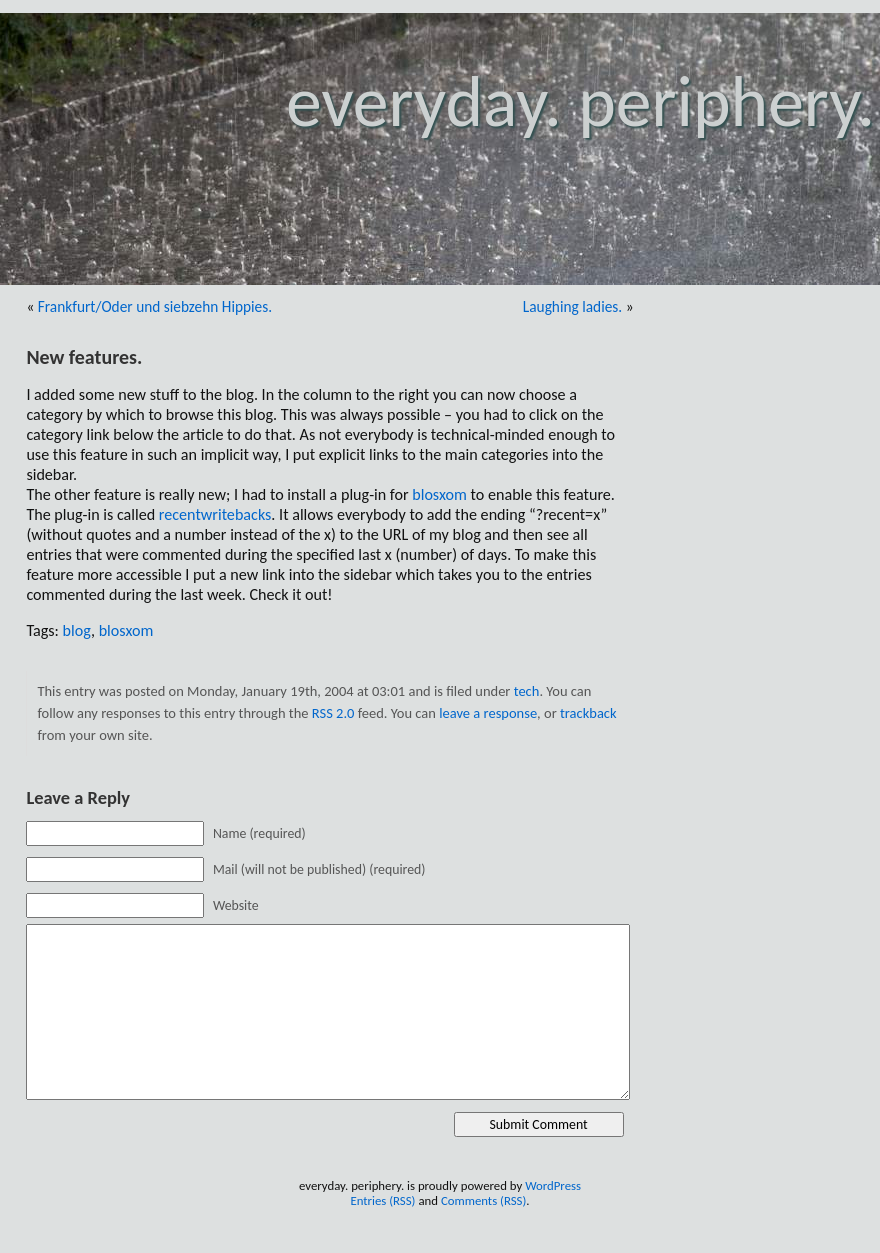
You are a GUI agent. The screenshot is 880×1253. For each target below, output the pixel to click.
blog (77, 630)
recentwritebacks (215, 514)
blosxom (439, 494)
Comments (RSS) (483, 1200)
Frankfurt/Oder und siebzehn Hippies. (155, 306)
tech (527, 691)
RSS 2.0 (333, 713)
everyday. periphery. (580, 101)
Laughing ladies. (572, 306)
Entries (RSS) (382, 1200)
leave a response (488, 713)
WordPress (553, 1185)
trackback (588, 713)
